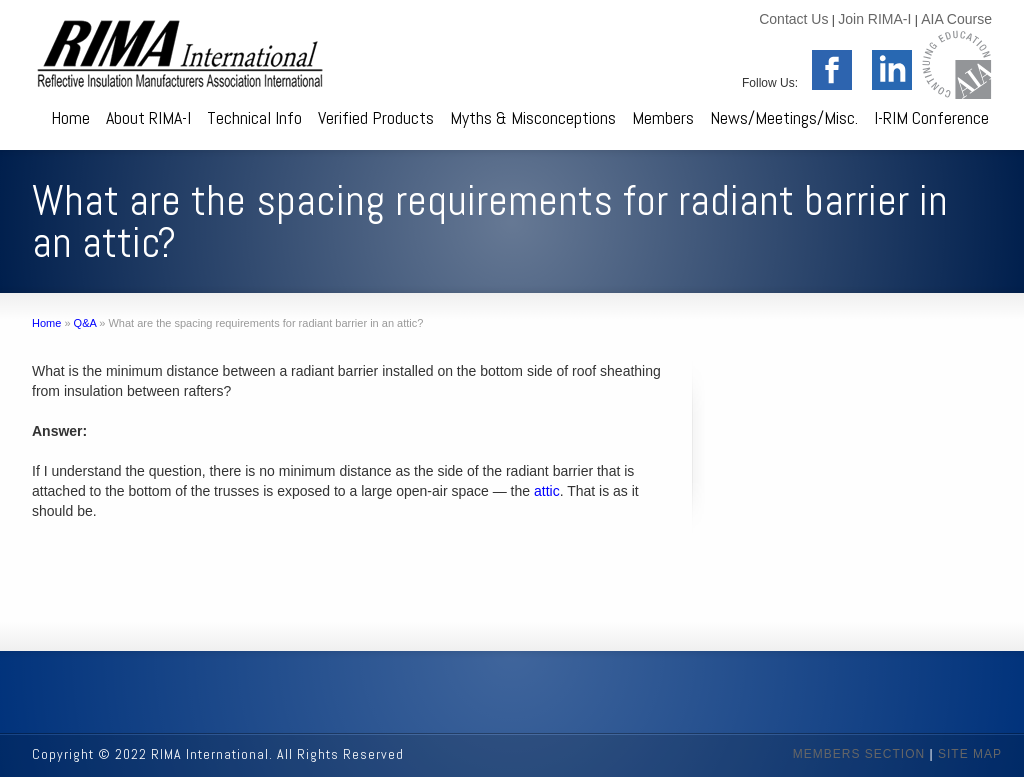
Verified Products (376, 117)
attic (547, 491)
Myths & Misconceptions (533, 117)
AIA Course (956, 19)
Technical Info (254, 117)
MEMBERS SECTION (859, 754)
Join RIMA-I (874, 19)
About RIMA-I (148, 117)
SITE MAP (970, 754)
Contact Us (793, 19)
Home (70, 117)
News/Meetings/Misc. (784, 117)
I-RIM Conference (931, 117)
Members (663, 117)
